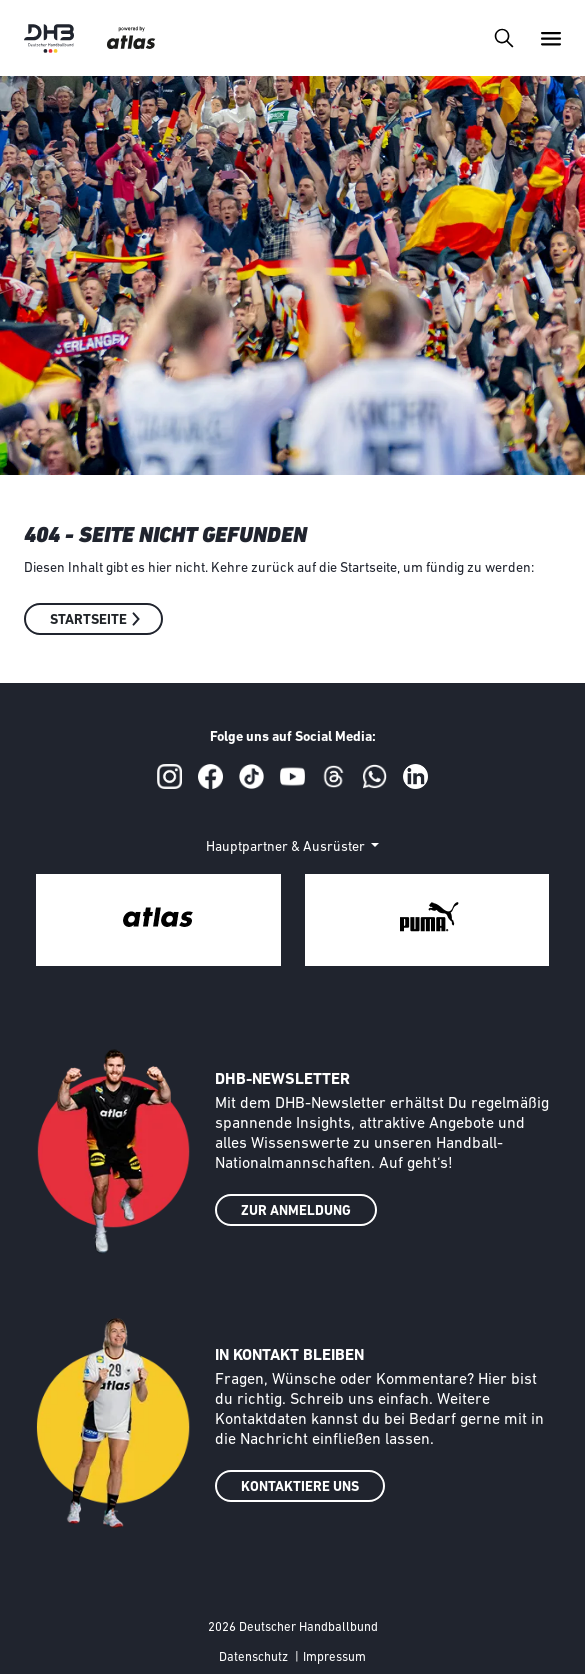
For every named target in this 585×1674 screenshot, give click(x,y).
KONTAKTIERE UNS (300, 1487)
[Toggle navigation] (503, 37)
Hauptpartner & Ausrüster (287, 847)
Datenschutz (253, 1657)
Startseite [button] (88, 620)
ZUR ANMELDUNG (296, 1211)
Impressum (334, 1657)
